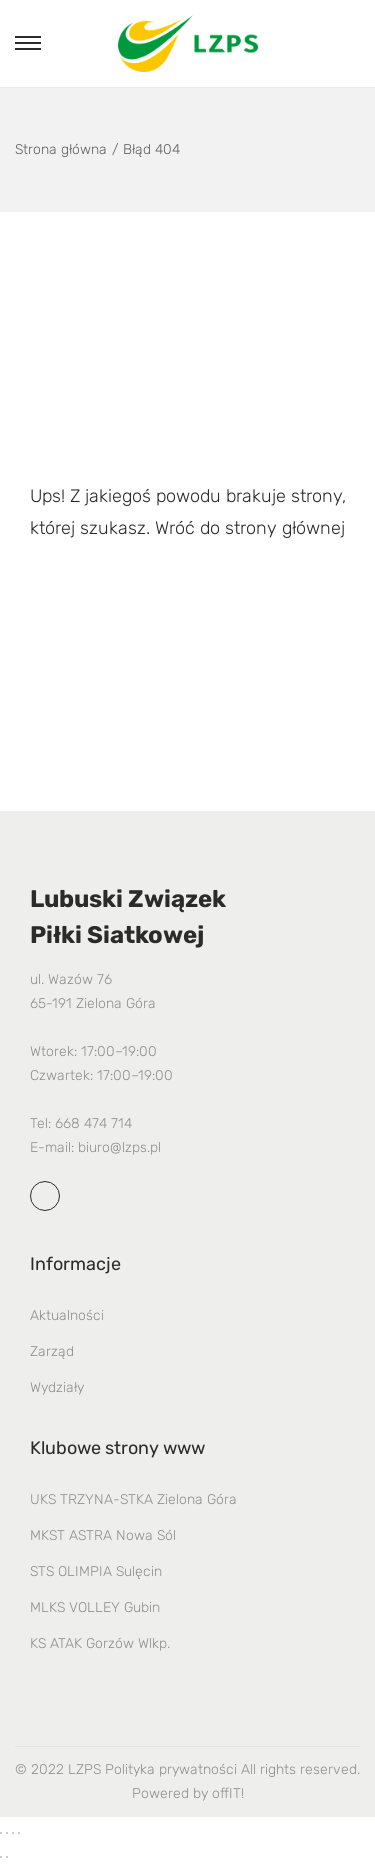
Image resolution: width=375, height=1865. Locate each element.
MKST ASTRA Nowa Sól (103, 1535)
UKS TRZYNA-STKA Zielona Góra (133, 1499)
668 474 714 (93, 1123)
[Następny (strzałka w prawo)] (7, 1857)
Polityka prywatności (171, 1769)
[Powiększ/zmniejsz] (1, 1833)
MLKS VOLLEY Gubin (95, 1607)
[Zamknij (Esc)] (19, 1833)
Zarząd (52, 1351)
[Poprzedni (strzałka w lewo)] (1, 1857)
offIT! (228, 1793)
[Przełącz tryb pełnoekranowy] (7, 1833)
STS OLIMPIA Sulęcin (96, 1571)
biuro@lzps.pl (119, 1147)
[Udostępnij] (13, 1833)
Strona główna (61, 149)
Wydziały (57, 1387)
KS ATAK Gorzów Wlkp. (100, 1643)
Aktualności (67, 1315)
